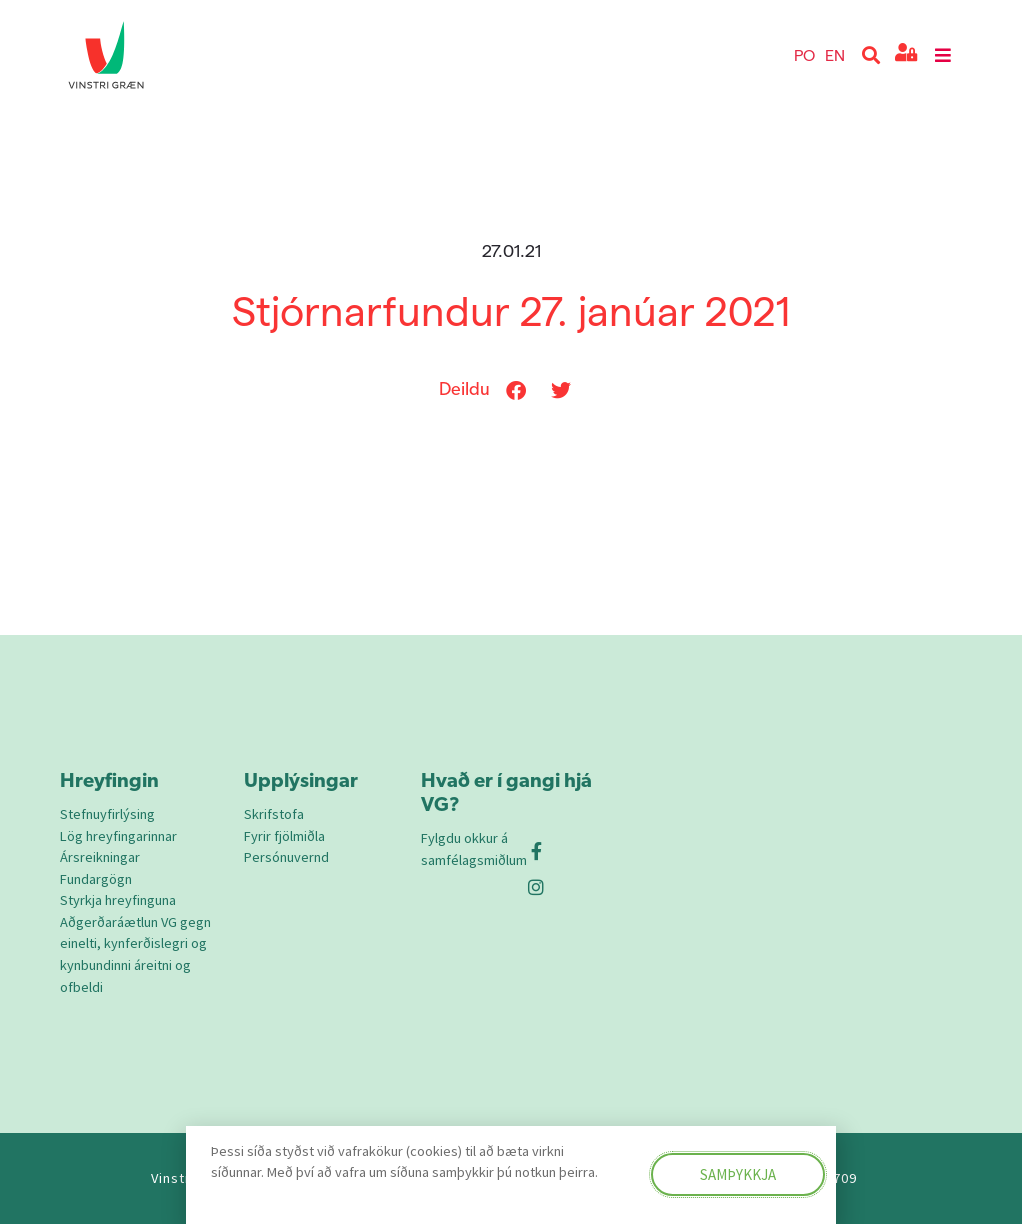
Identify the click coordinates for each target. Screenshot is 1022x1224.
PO (804, 54)
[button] (871, 55)
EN (835, 54)
